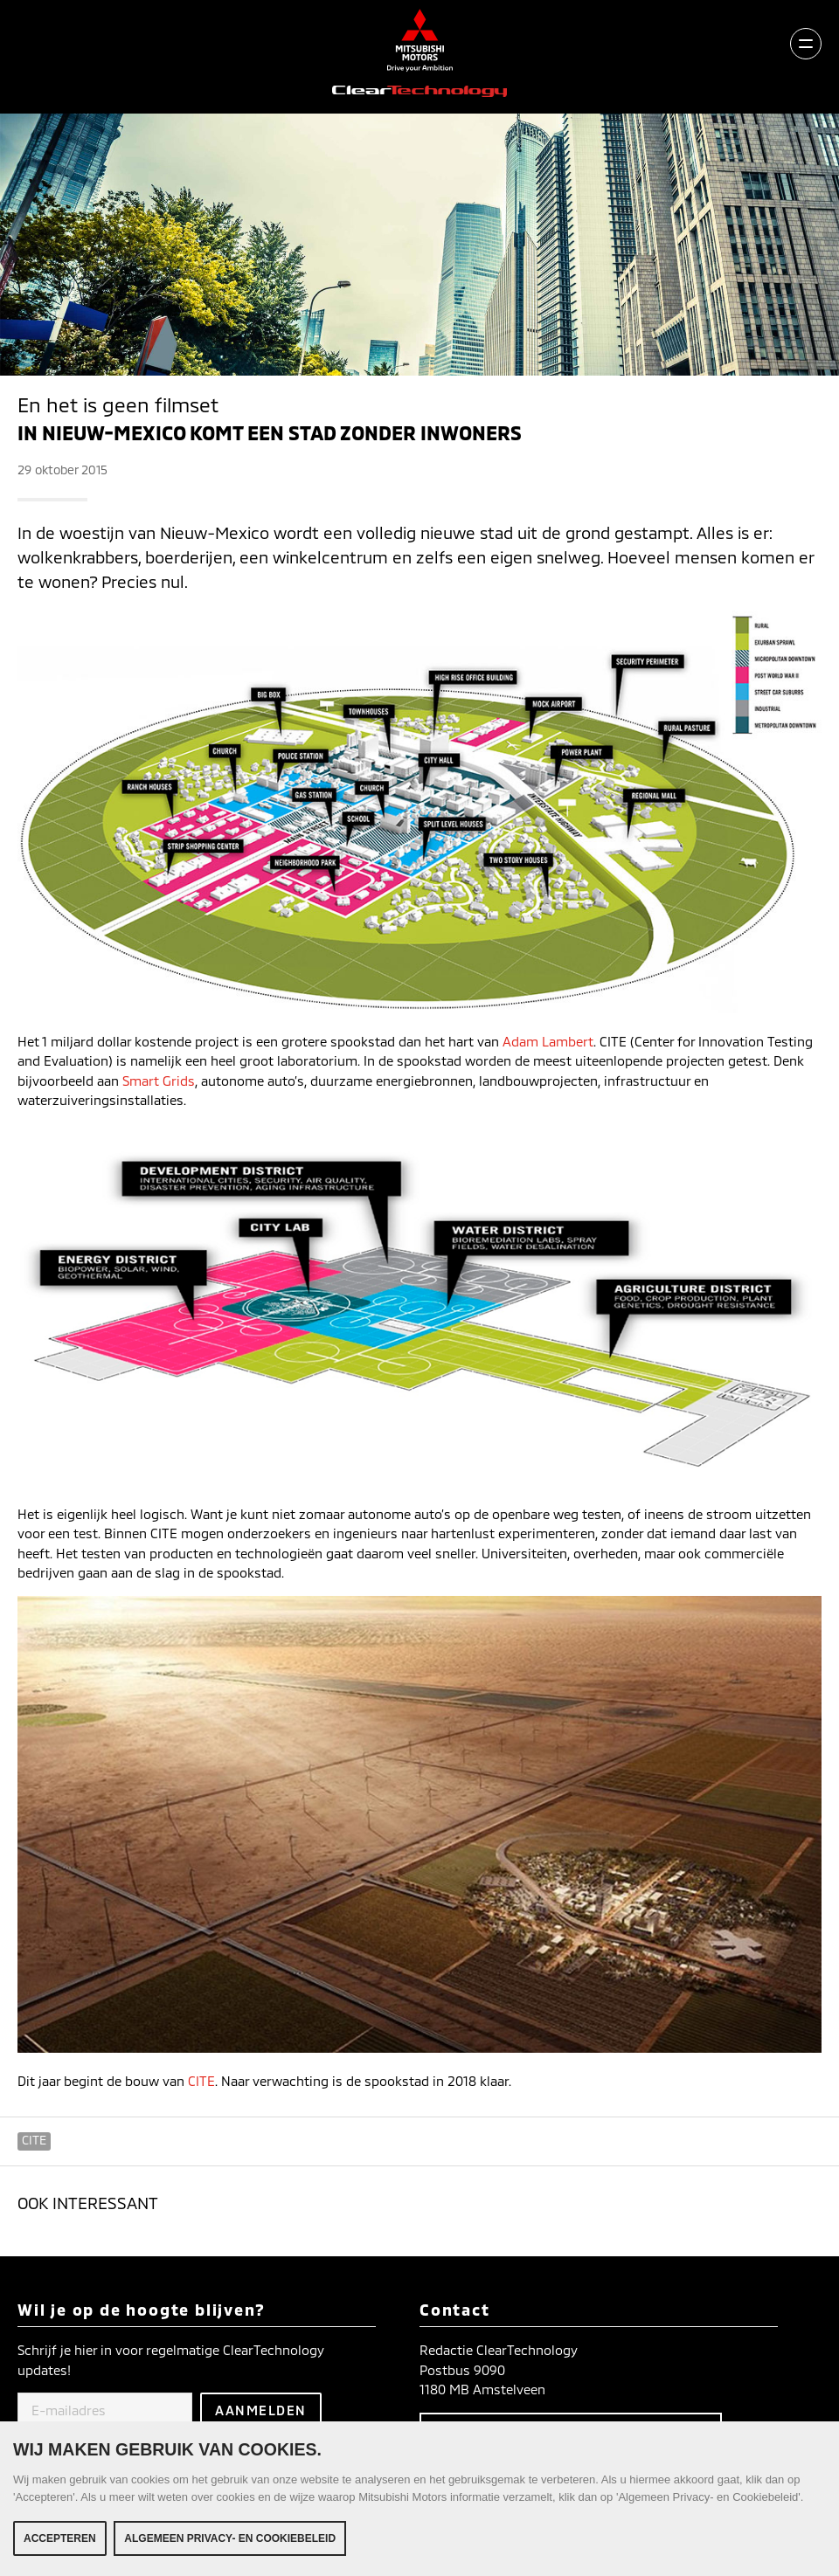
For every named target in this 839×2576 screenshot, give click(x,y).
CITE (201, 2081)
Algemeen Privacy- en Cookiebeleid (230, 2541)
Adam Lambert (548, 1041)
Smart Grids (158, 1080)
